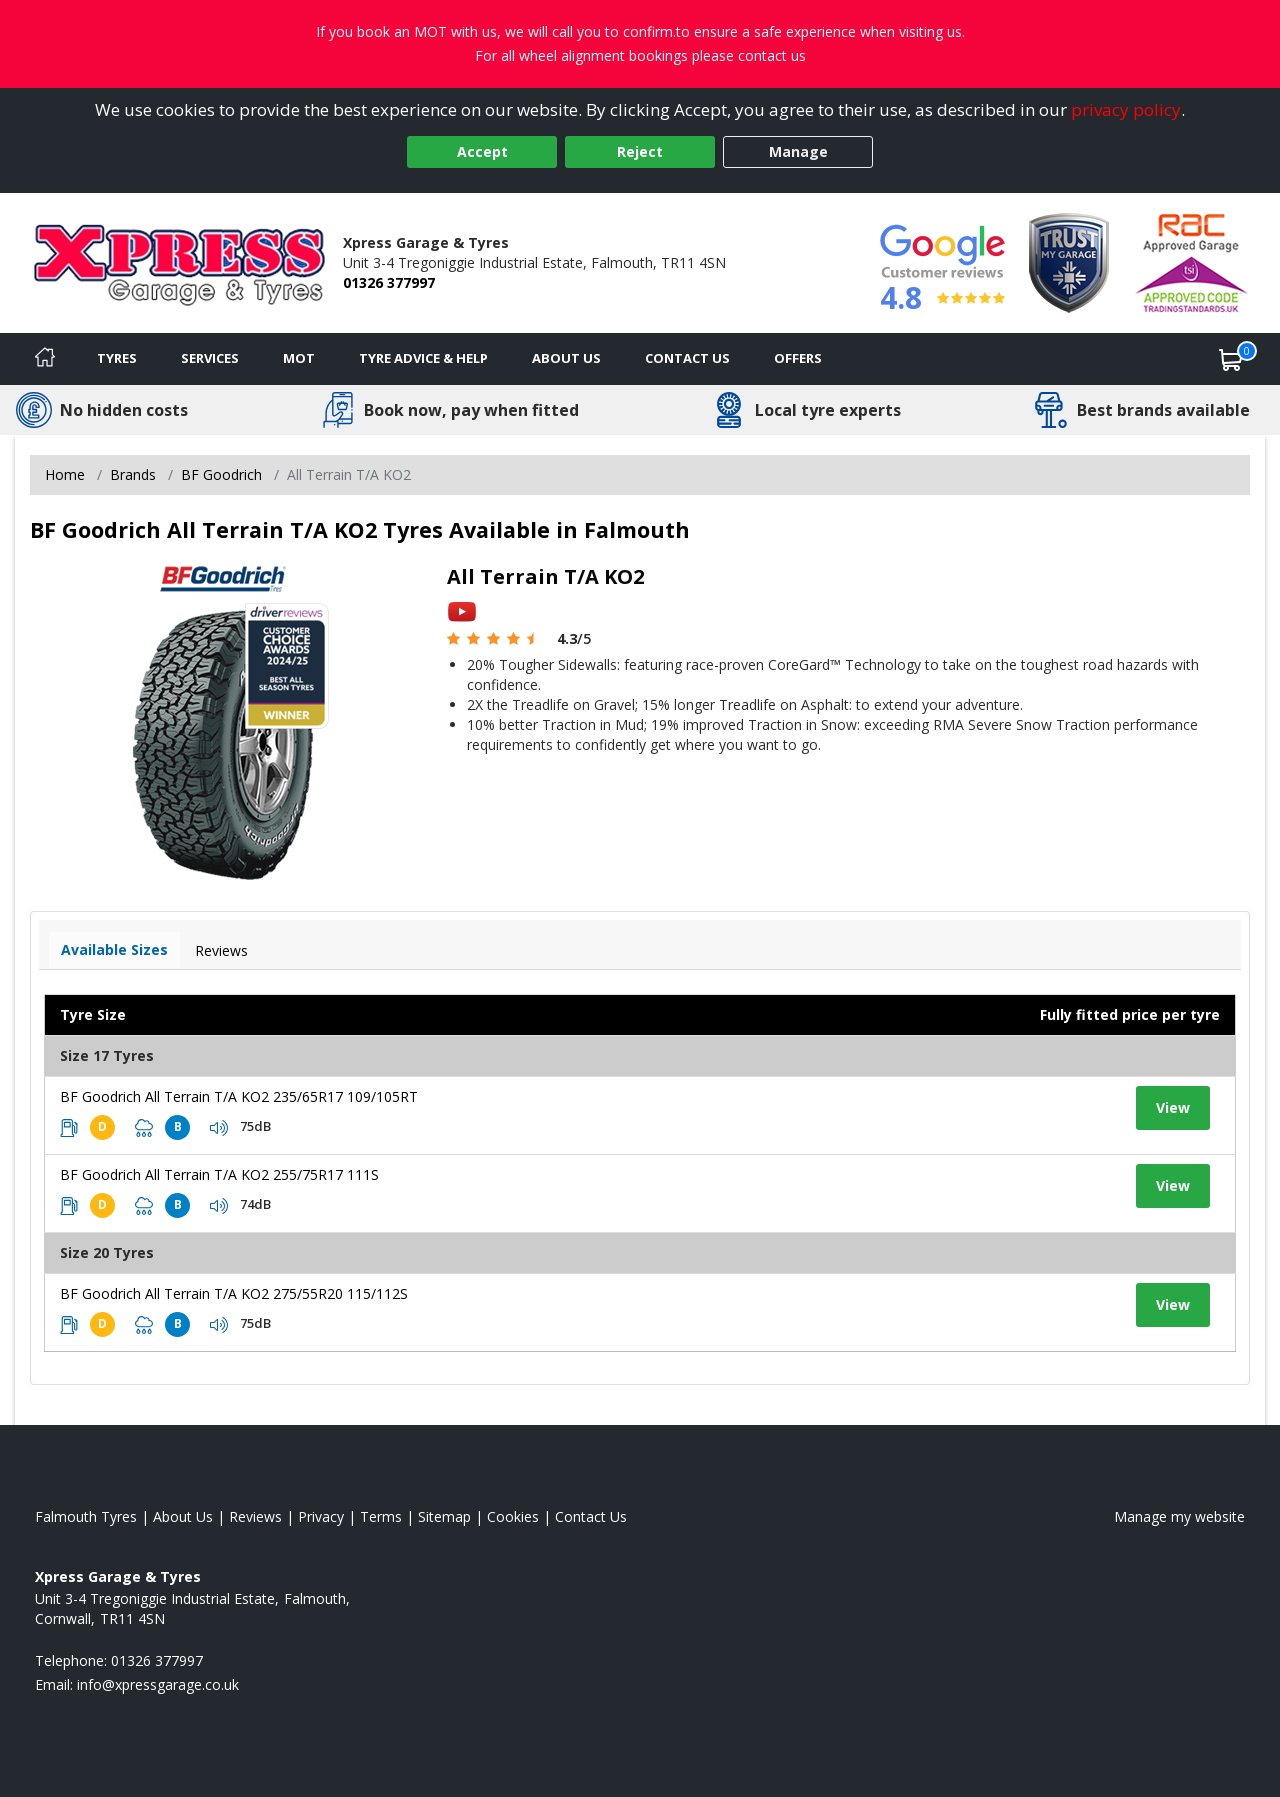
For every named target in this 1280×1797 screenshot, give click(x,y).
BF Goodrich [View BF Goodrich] (221, 474)
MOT (299, 358)
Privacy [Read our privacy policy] (321, 1516)
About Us (566, 358)
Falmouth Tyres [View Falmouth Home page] (86, 1516)
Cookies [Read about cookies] (513, 1516)
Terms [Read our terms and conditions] (381, 1516)
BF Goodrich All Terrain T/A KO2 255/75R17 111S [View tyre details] (219, 1174)
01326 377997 (389, 282)
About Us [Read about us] (183, 1516)
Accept (482, 151)
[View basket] (1231, 359)
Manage (798, 151)
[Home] (45, 359)
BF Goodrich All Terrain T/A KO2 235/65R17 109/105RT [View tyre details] (239, 1096)
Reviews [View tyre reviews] (221, 950)
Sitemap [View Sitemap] (444, 1516)
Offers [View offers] (798, 358)
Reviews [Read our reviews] (255, 1516)
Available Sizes (114, 949)
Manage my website (1179, 1516)
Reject (640, 151)
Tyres (117, 358)
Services (210, 358)
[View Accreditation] (1069, 261)
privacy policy (1126, 109)
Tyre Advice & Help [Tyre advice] (423, 358)
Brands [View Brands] (133, 474)
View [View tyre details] (1173, 1107)
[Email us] (158, 1684)
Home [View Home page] (65, 474)
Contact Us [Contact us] (687, 358)
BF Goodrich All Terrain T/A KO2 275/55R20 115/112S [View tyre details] (234, 1293)
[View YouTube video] (462, 610)
